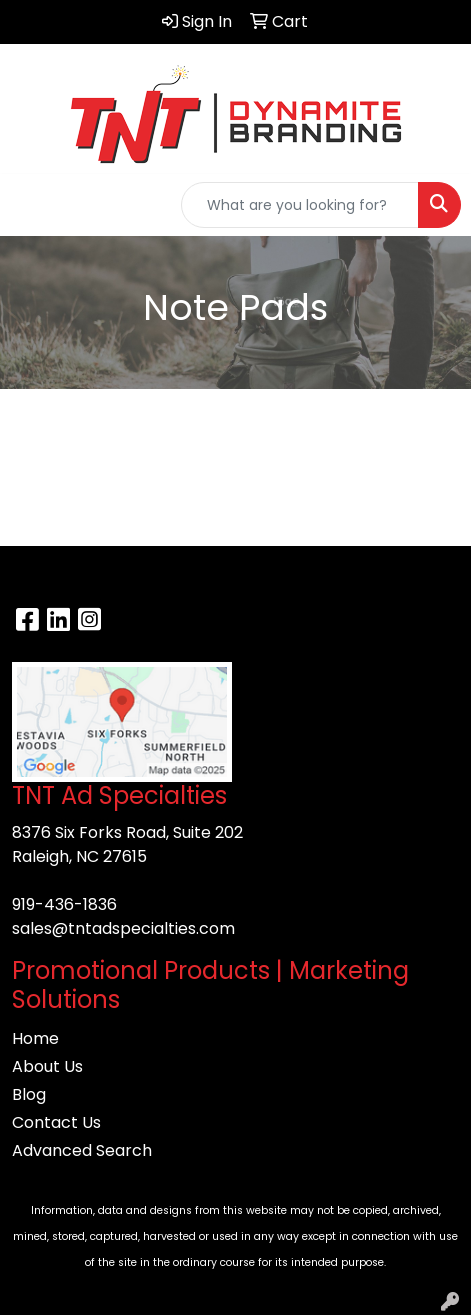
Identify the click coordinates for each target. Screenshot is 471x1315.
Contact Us (56, 1122)
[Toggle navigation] (31, 205)
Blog (29, 1094)
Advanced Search (82, 1150)
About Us (47, 1066)
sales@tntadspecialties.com (123, 928)
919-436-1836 (64, 904)
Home (35, 1038)
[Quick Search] (300, 205)
